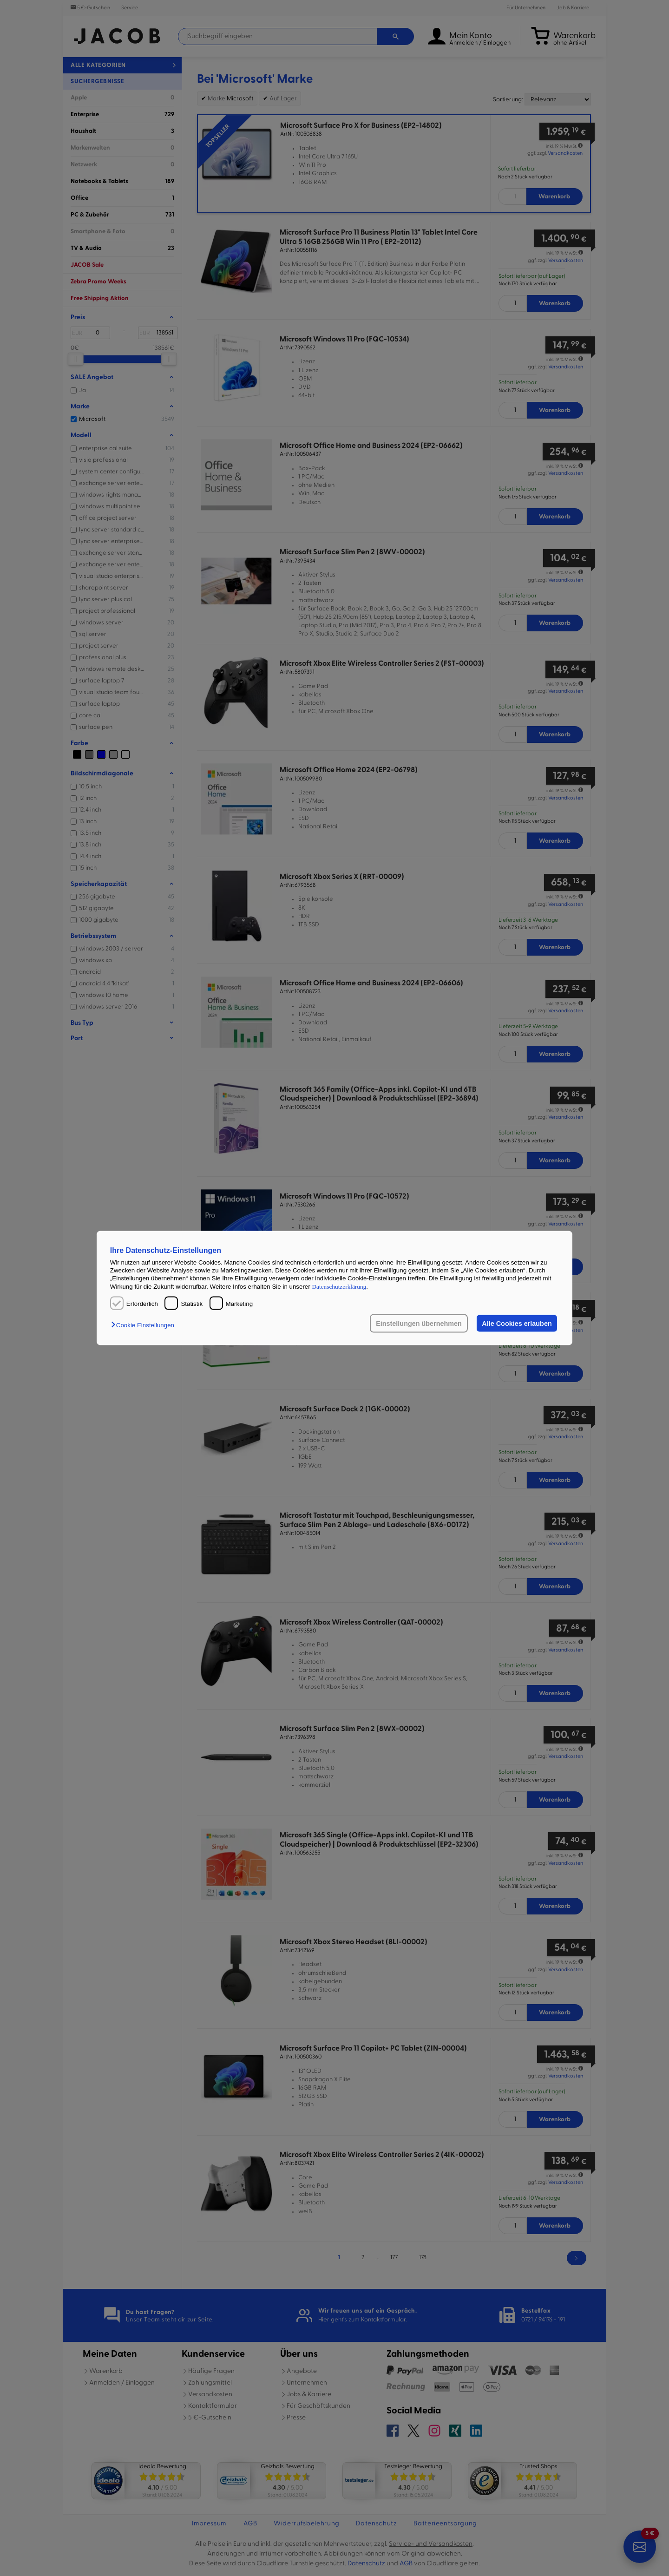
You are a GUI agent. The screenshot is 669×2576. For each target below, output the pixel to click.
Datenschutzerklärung (339, 1286)
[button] (145, 1325)
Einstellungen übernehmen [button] (419, 1323)
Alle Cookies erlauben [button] (516, 1323)
